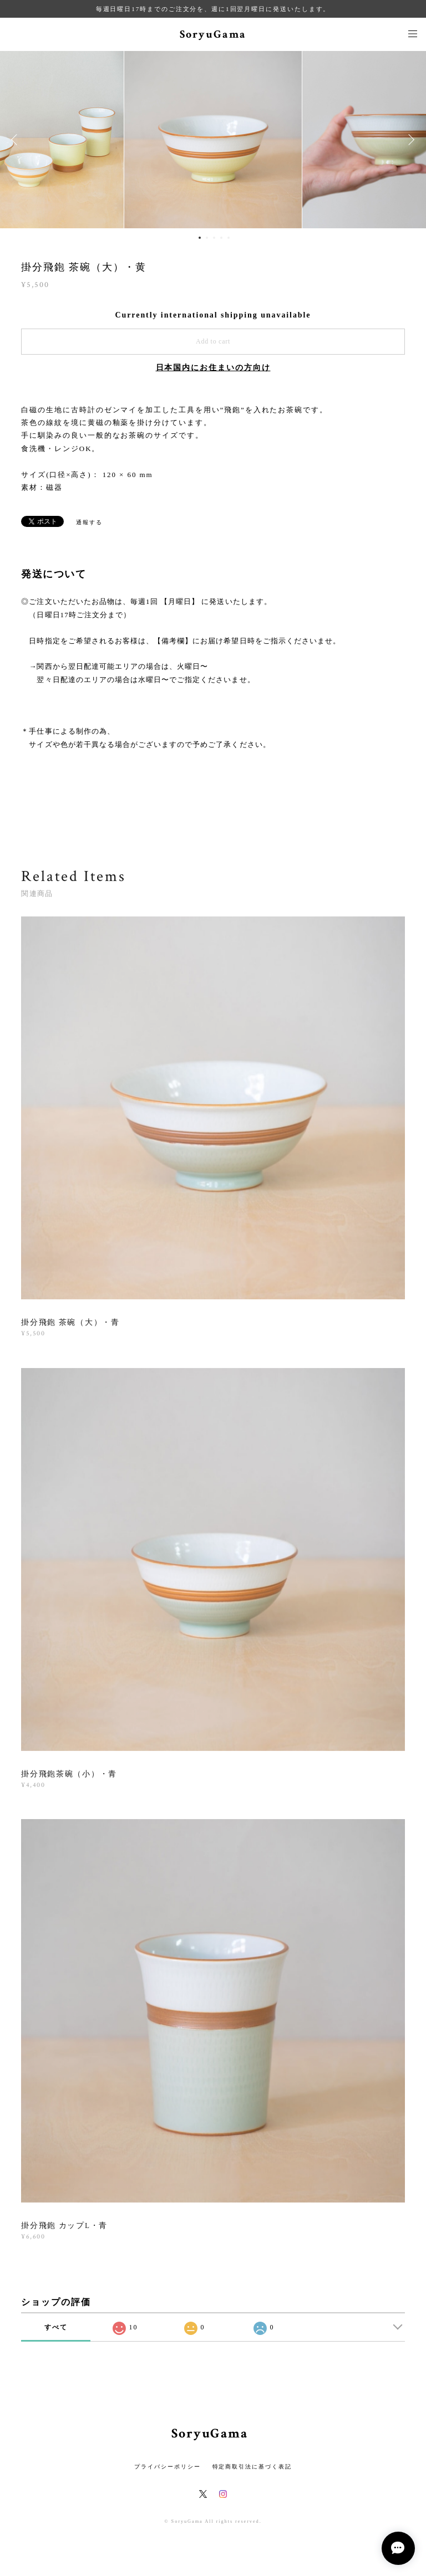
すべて (56, 2327)
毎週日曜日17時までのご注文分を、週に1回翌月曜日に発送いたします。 (213, 9)
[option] (213, 139)
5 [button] (228, 238)
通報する (89, 522)
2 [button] (207, 238)
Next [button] (409, 139)
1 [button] (200, 238)
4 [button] (221, 238)
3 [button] (214, 238)
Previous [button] (16, 139)
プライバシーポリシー (167, 2467)
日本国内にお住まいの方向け (213, 367)
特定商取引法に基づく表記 (252, 2467)
